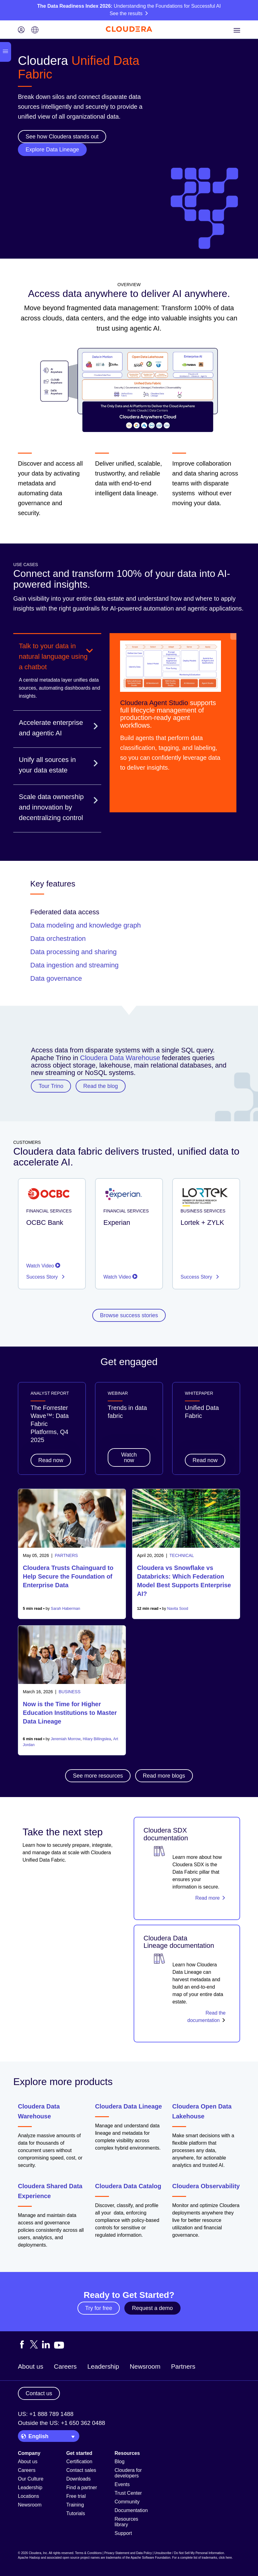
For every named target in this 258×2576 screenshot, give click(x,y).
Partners (183, 2366)
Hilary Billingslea (97, 1739)
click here (225, 2557)
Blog (119, 2461)
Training (75, 2504)
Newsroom (145, 2366)
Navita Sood (177, 1608)
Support (123, 2533)
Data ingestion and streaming (74, 965)
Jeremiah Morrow (66, 1739)
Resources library (126, 2521)
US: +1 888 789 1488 (45, 2414)
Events (122, 2484)
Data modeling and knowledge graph (85, 925)
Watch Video (43, 1265)
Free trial (76, 2496)
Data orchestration (58, 938)
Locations (28, 2496)
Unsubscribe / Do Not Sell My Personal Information (189, 2553)
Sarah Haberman (65, 1608)
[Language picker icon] (35, 30)
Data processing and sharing (73, 952)
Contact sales (81, 2470)
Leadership (103, 2366)
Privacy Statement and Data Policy (128, 2553)
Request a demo (152, 2308)
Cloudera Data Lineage (128, 2106)
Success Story (42, 1277)
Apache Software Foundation (150, 2557)
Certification (79, 2461)
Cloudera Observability (206, 2186)
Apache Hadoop (29, 2557)
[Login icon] (21, 30)
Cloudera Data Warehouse (120, 1058)
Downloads (78, 2478)
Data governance (56, 978)
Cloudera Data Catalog (128, 2186)
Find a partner (81, 2487)
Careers (65, 2366)
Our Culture (31, 2478)
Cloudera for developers (128, 2473)
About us (30, 2366)
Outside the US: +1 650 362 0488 (61, 2423)
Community (126, 2501)
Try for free (98, 2308)
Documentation (131, 2510)
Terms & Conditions (88, 2553)
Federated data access (64, 912)
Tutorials (75, 2513)
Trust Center (128, 2493)
